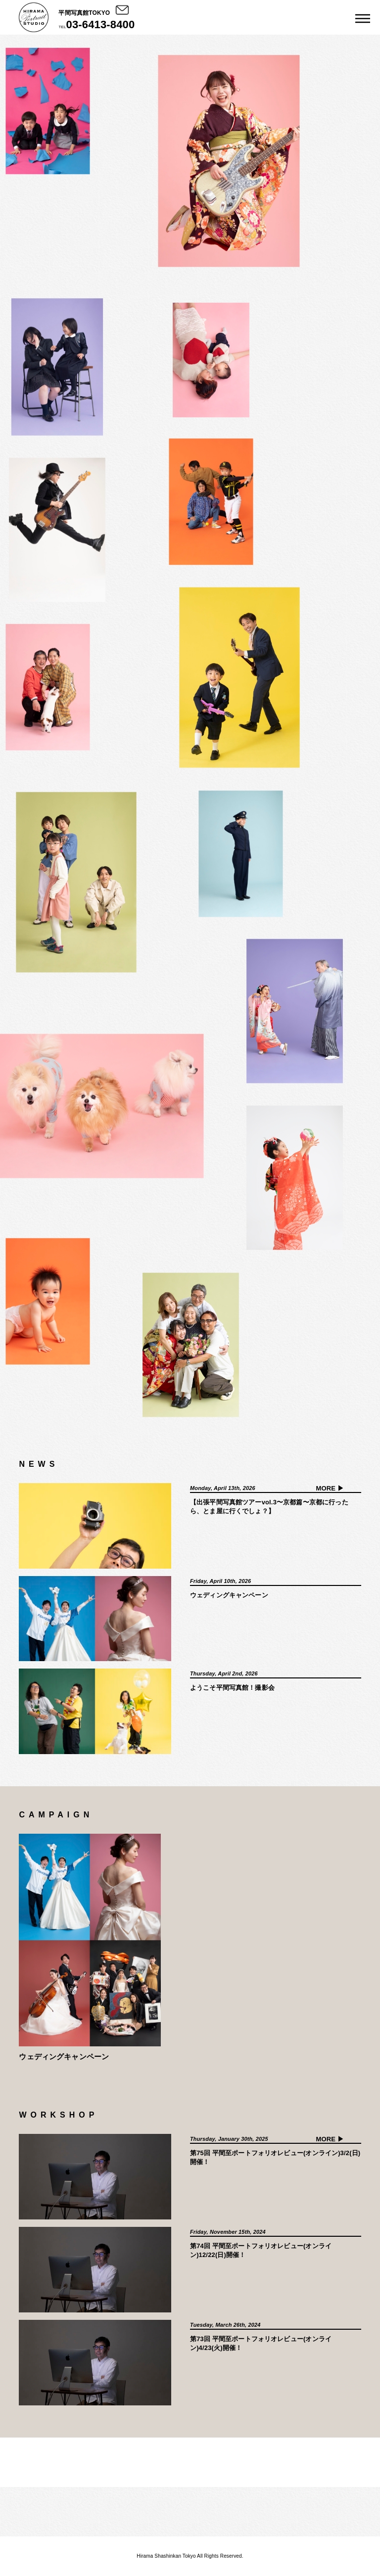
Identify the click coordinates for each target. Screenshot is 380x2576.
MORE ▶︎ (330, 1488)
